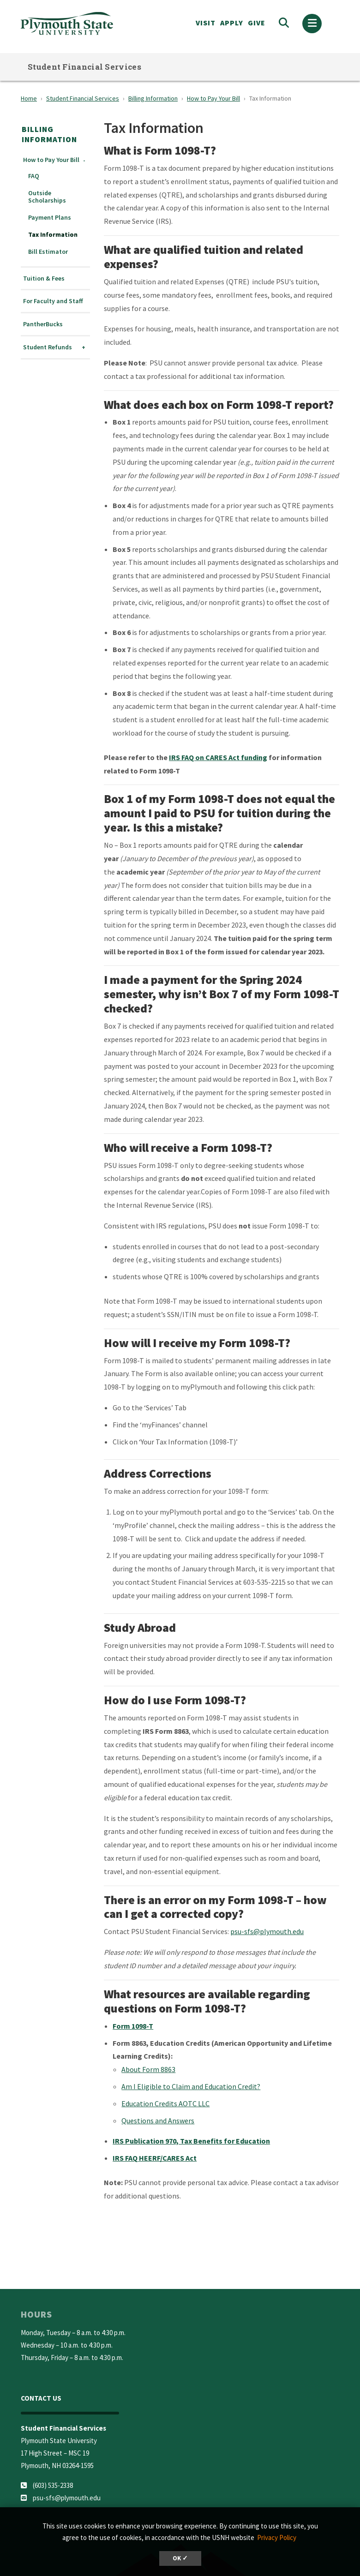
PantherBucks (43, 324)
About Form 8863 (148, 2069)
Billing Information (153, 98)
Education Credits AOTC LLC (165, 2103)
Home (29, 98)
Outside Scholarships (47, 197)
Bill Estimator (48, 252)
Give (256, 22)
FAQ (33, 176)
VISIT (206, 22)
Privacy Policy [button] (276, 2537)
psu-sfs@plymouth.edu (267, 1931)
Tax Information (53, 235)
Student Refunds (47, 347)
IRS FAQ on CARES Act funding (218, 757)
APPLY (231, 22)
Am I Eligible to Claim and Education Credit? (190, 2086)
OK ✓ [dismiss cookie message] (180, 2558)
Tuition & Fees (44, 278)
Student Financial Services (84, 66)
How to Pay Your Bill (213, 98)
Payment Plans (49, 218)
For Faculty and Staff (53, 301)
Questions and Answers (157, 2120)
